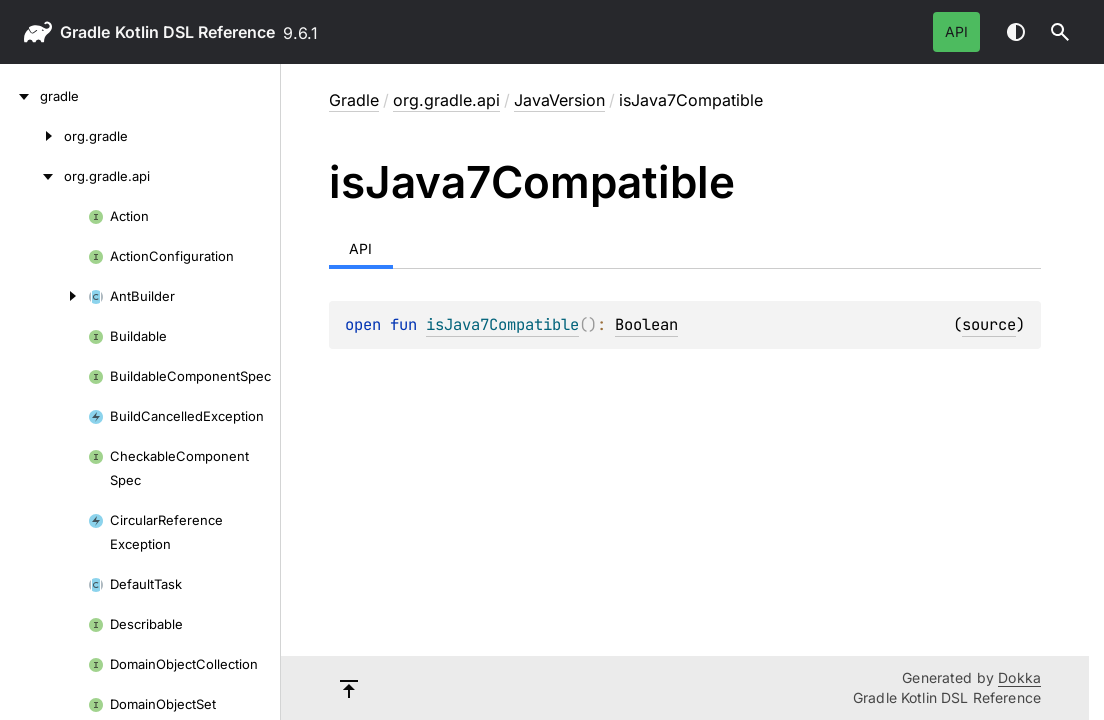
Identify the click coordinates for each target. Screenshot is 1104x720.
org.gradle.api (446, 100)
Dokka (1019, 677)
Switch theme (1016, 32)
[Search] (1060, 32)
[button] (1060, 32)
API (956, 31)
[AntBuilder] (44, 296)
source (989, 324)
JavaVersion (559, 100)
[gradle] (20, 96)
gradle (85, 32)
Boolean (646, 324)
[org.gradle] (32, 136)
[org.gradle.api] (32, 176)
